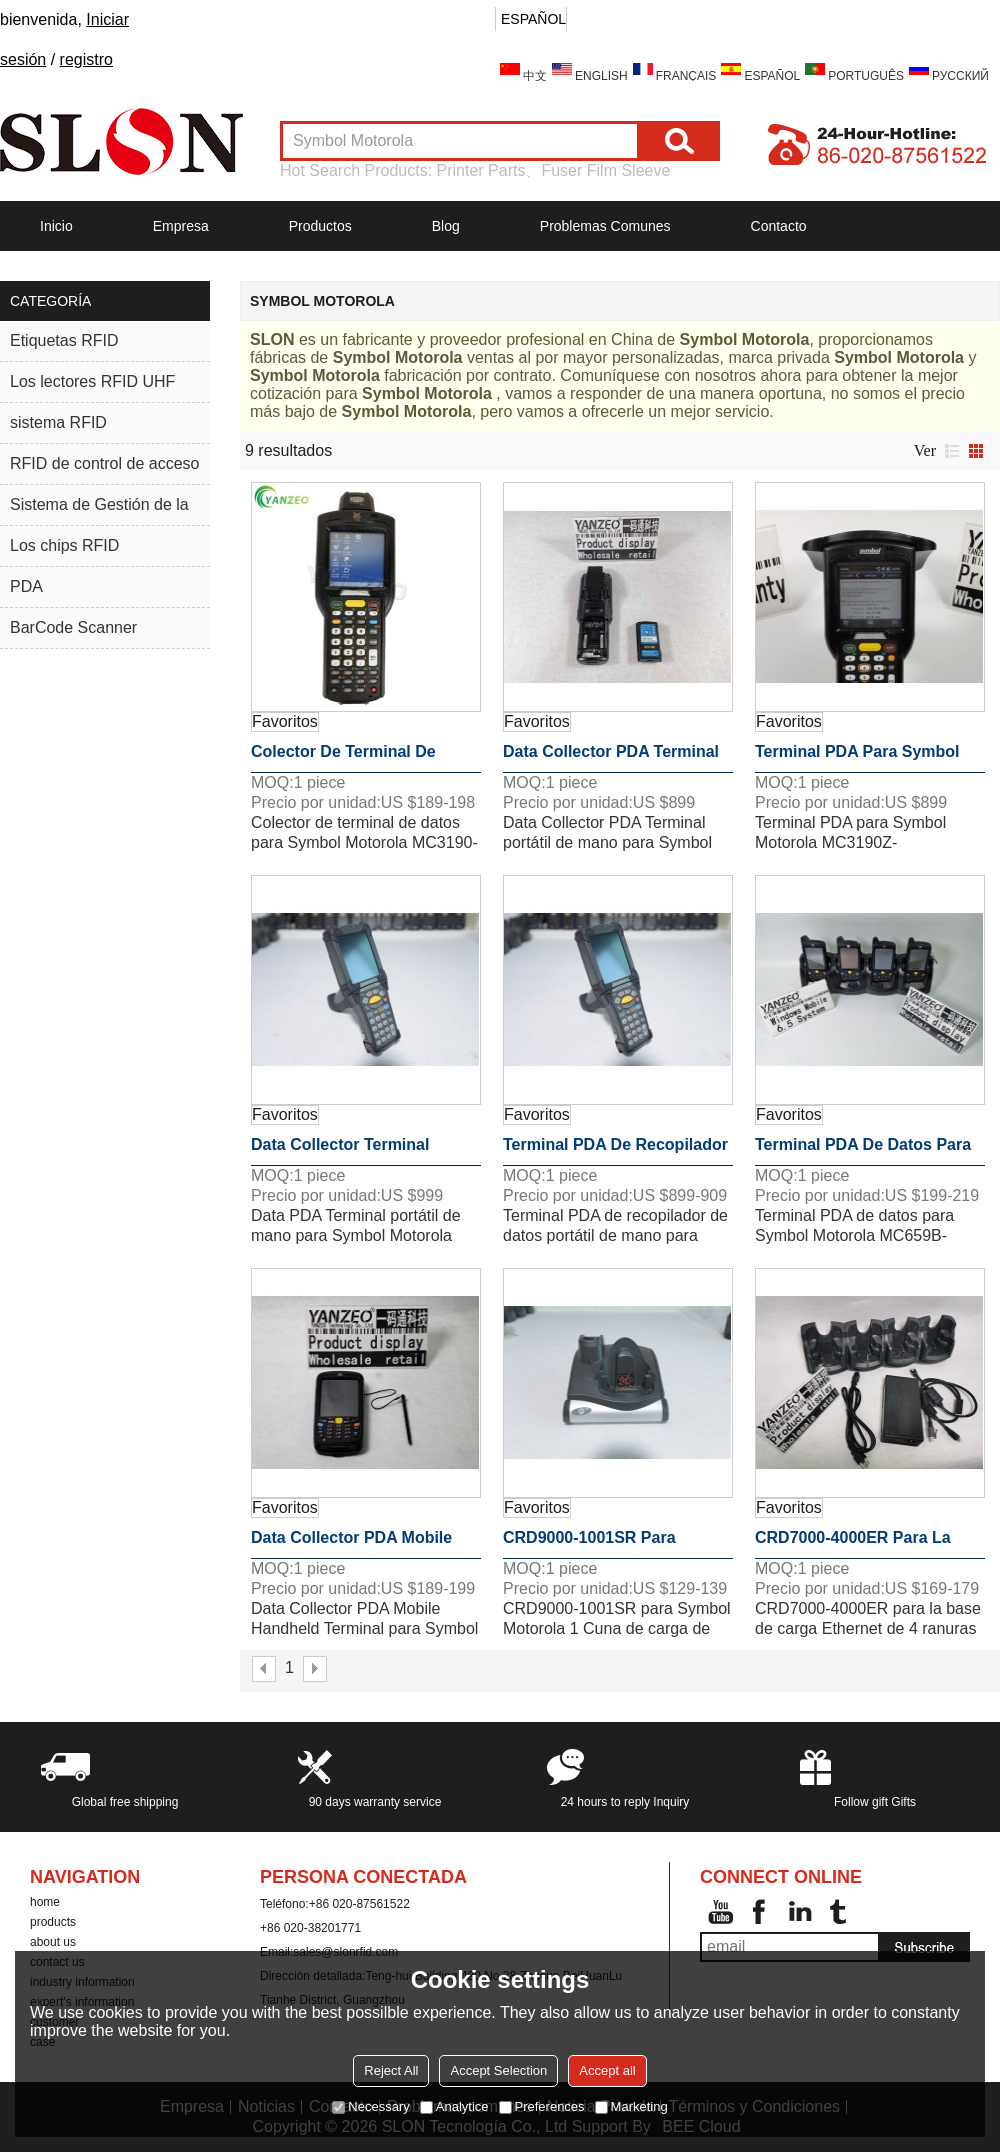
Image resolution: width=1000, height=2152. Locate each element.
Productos (320, 226)
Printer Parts (481, 170)
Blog (446, 226)
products (53, 1922)
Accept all (607, 2070)
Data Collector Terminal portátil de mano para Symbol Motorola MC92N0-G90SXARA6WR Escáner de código (365, 1151)
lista (952, 451)
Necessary (370, 2106)
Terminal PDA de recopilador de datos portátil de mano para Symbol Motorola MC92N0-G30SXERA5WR (615, 1151)
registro (86, 59)
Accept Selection (498, 2070)
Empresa (181, 226)
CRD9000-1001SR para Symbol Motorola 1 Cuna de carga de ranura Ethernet (609, 1544)
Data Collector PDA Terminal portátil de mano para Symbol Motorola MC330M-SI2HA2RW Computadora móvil (617, 758)
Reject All (391, 2070)
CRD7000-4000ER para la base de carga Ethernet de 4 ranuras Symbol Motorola (865, 1544)
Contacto (779, 226)
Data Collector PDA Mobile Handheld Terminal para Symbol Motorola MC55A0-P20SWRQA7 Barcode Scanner (352, 1544)
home (45, 1902)
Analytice (454, 2106)
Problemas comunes (605, 226)
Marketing (631, 2106)
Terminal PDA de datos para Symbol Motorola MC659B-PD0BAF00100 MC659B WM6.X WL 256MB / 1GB (863, 1151)
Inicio (56, 226)
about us (53, 1942)
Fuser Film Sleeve (605, 170)
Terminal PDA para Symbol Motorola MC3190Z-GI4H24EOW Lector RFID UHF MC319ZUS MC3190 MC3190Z (868, 758)
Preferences (542, 2106)
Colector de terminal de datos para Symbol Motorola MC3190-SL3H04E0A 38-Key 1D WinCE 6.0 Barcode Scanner (360, 758)
